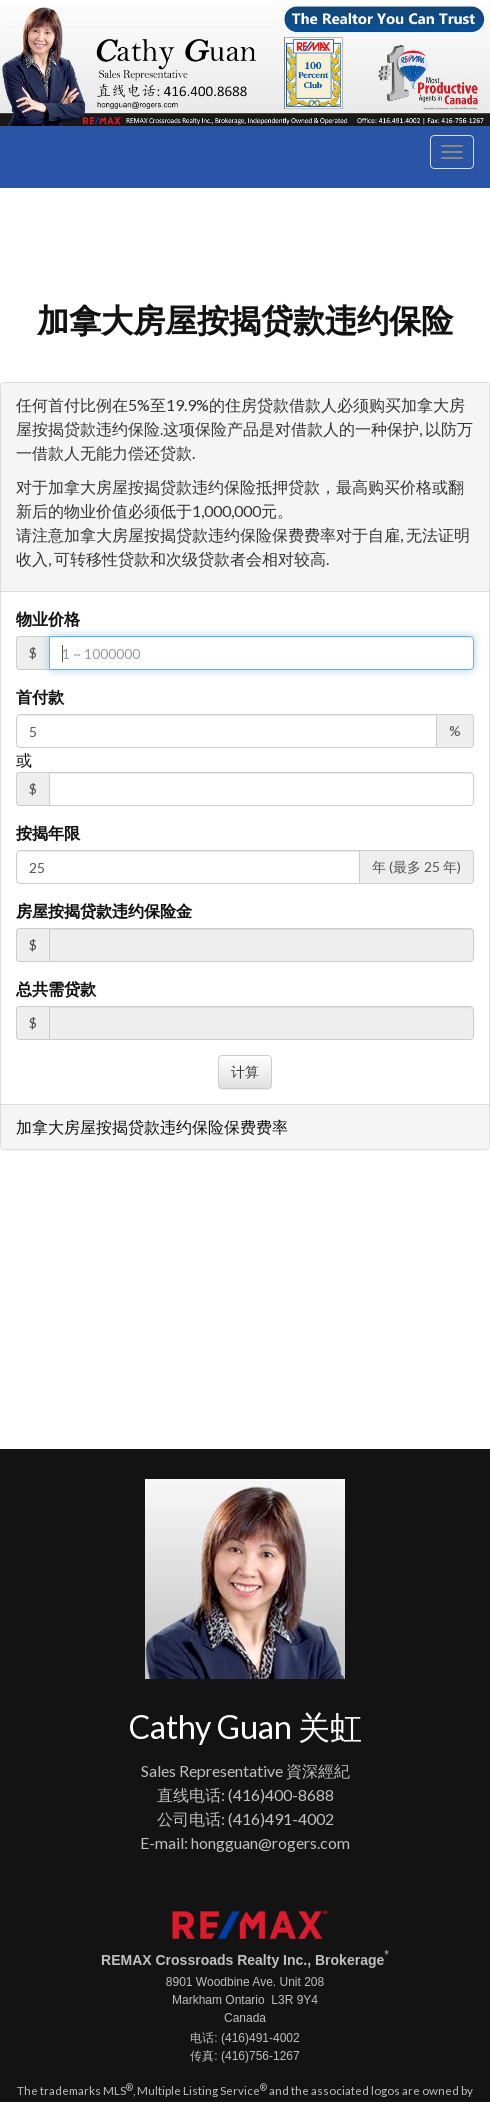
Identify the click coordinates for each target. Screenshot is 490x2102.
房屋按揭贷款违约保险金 (104, 910)
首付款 (40, 696)
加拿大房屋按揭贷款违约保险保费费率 (152, 1126)
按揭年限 (48, 832)
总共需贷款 (56, 988)
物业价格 (48, 618)
